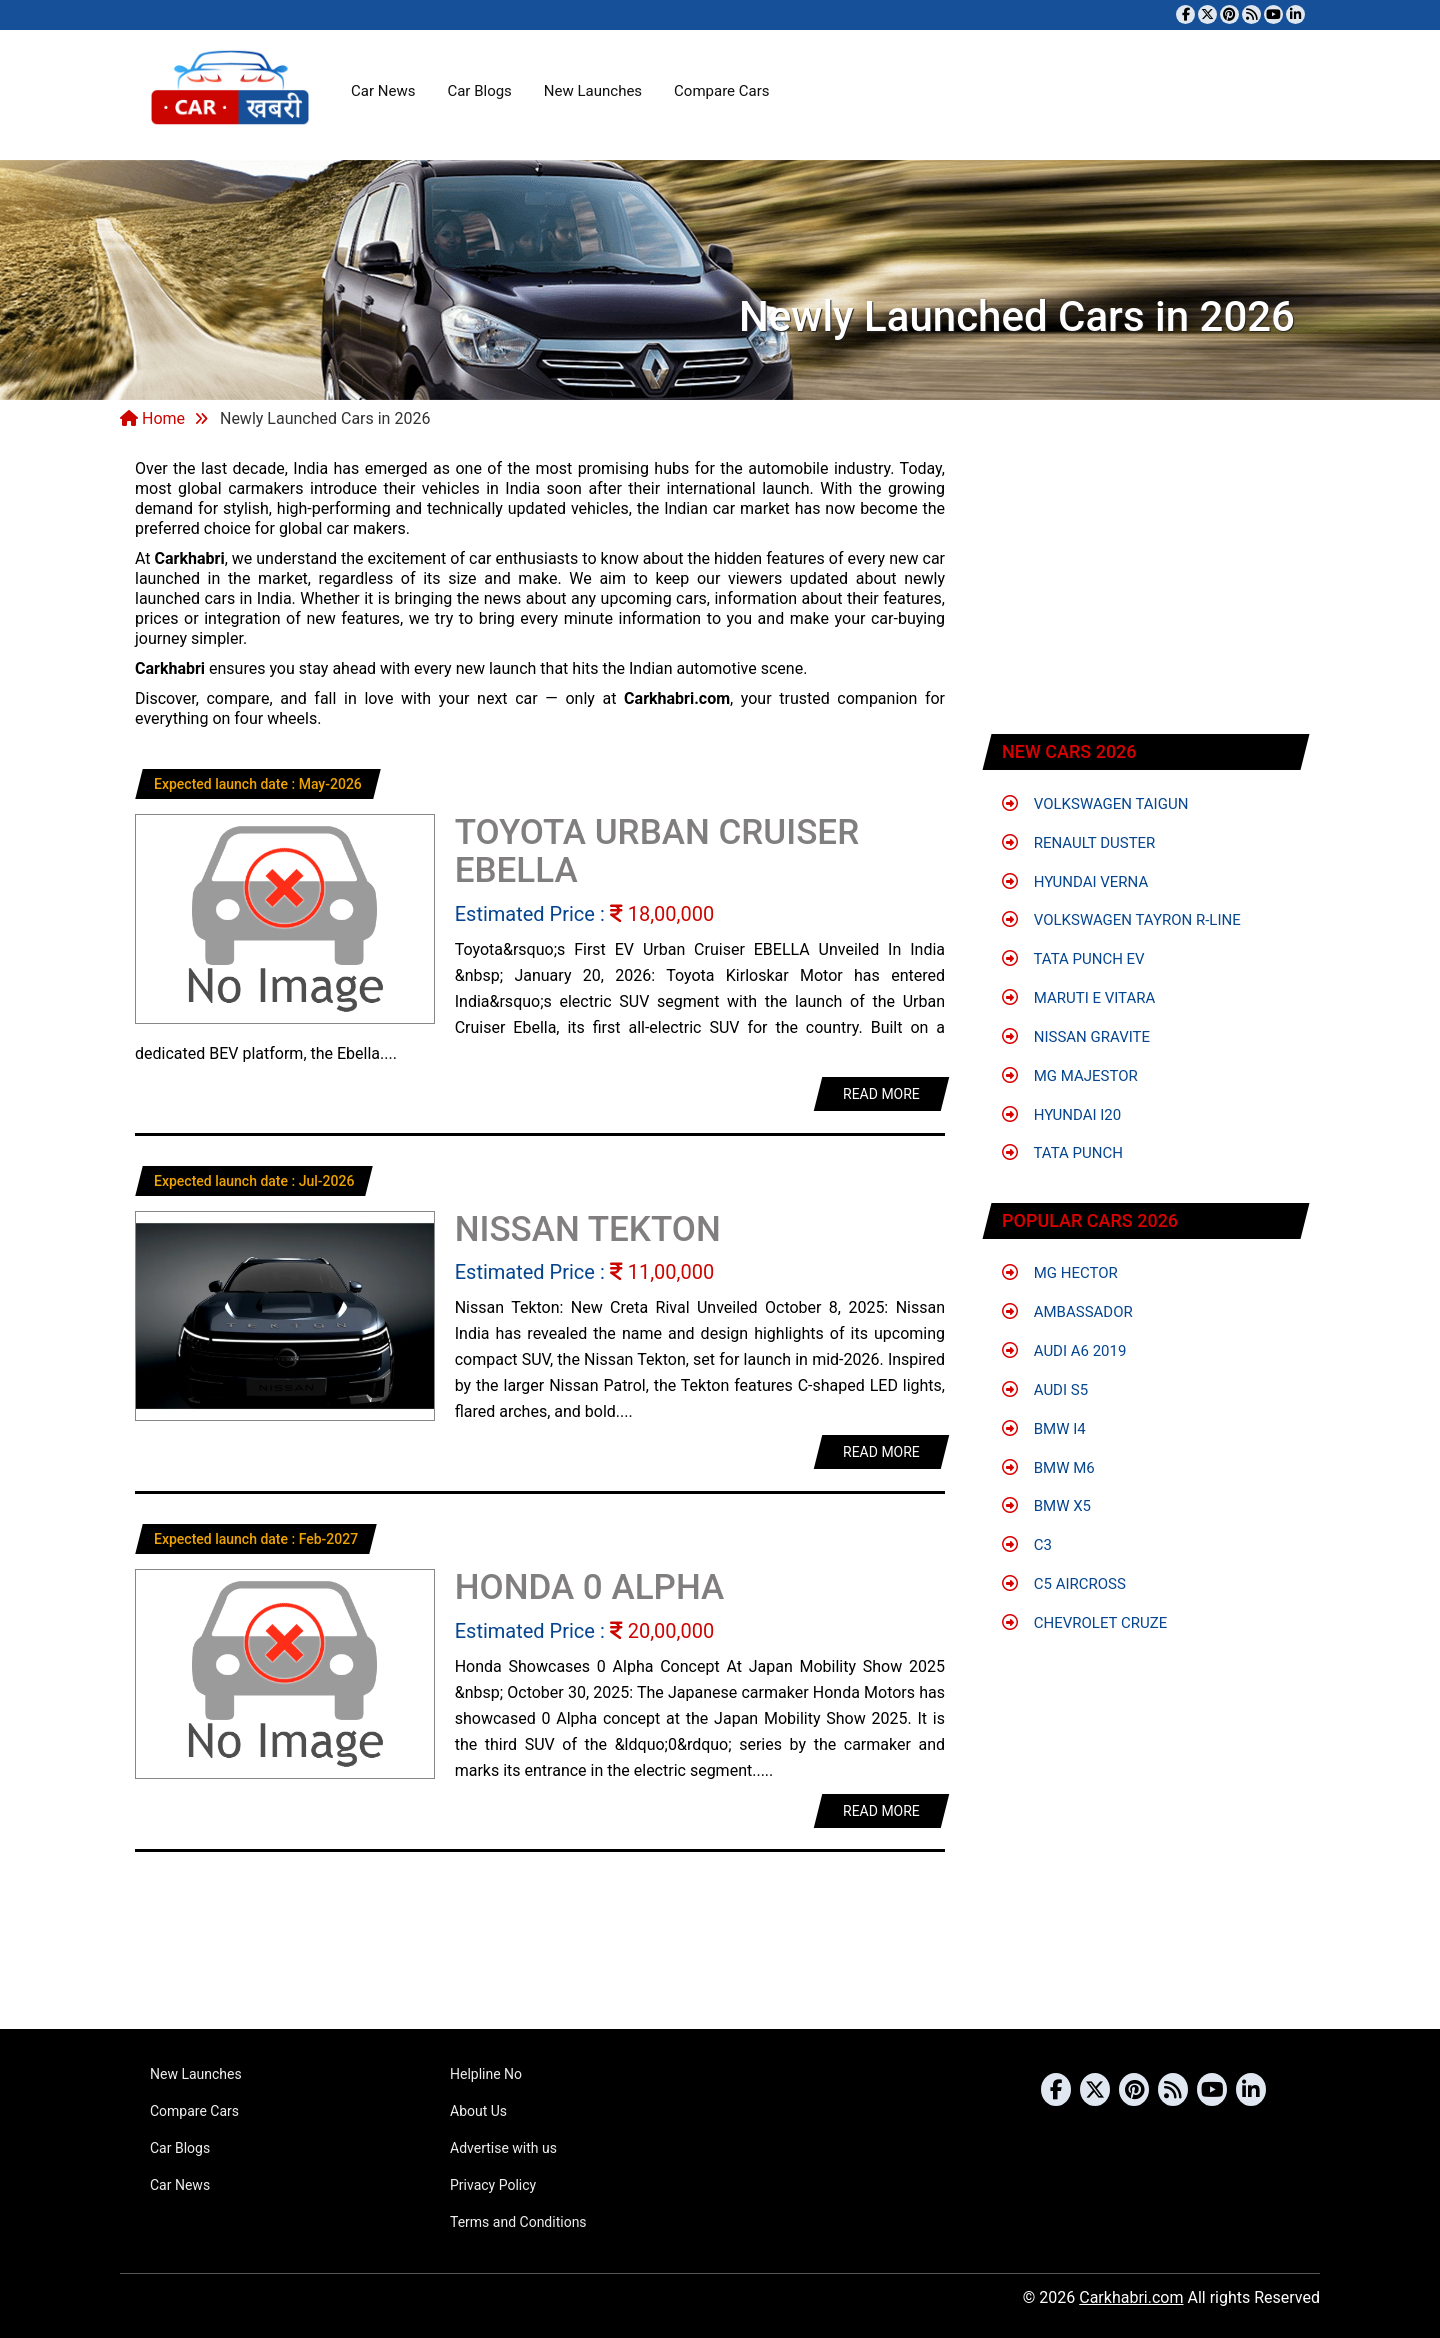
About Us (478, 2111)
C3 (1027, 1545)
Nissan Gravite (1076, 1037)
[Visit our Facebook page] (1185, 14)
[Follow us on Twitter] (1207, 14)
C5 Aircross (1064, 1584)
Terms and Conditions (518, 2222)
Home (152, 418)
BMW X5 (1046, 1506)
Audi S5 (1045, 1390)
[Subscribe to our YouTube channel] (1273, 14)
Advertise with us (503, 2148)
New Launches (593, 91)
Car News (383, 91)
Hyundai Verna (1075, 882)
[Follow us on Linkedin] (1295, 14)
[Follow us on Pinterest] (1229, 14)
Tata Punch (1062, 1153)
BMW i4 (1044, 1429)
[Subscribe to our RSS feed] (1251, 14)
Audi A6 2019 (1064, 1351)
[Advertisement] (1147, 585)
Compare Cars (721, 91)
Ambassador (1067, 1312)
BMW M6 (1048, 1468)
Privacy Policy (493, 2185)
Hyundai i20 (1061, 1115)
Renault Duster (1078, 843)
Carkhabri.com (1131, 2297)
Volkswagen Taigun (1095, 804)
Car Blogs (479, 91)
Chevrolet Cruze (1084, 1623)
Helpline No (486, 2074)
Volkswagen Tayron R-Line (1121, 920)
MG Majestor (1070, 1076)
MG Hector (1060, 1273)
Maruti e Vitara (1078, 998)
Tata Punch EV (1073, 959)
